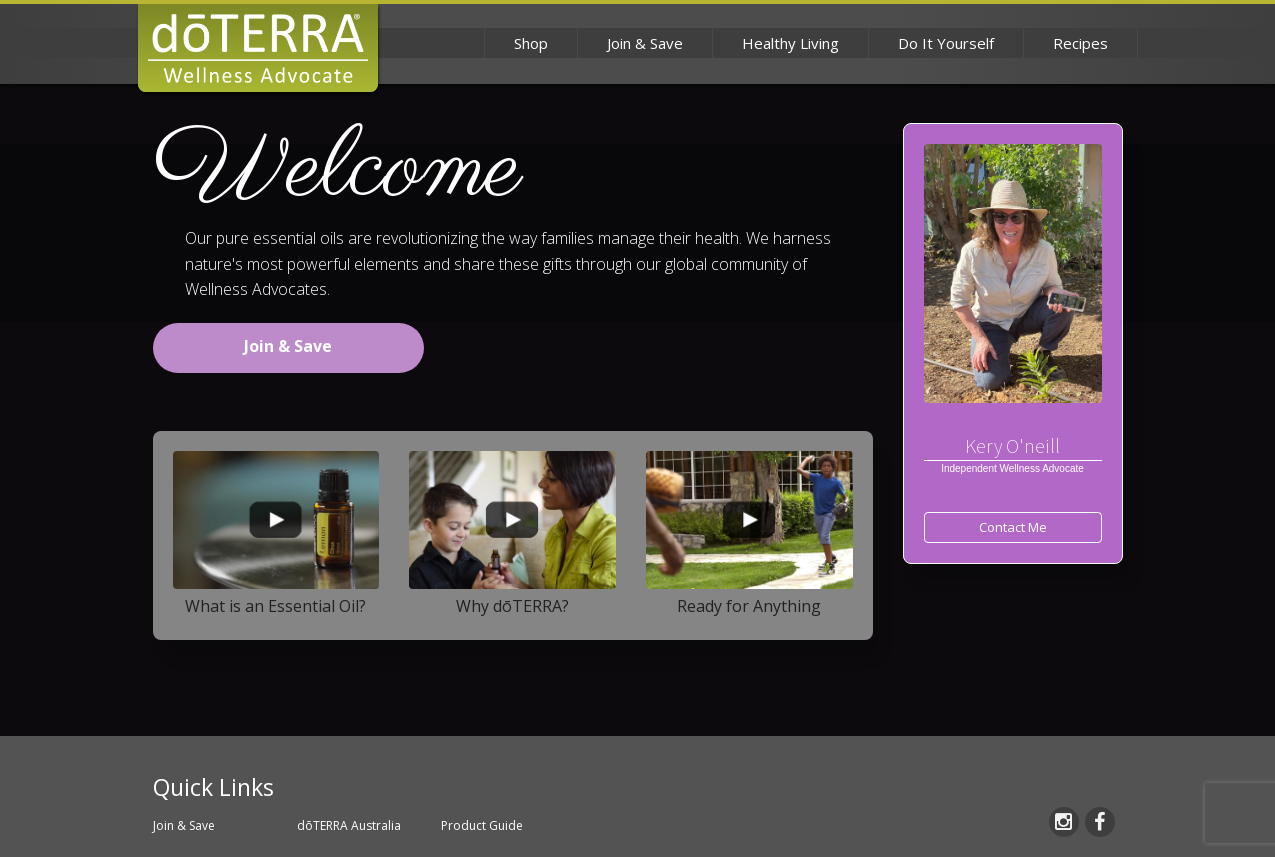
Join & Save (645, 43)
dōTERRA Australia (349, 825)
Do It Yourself (946, 43)
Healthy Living (790, 43)
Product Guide (482, 825)
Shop (531, 43)
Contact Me (1013, 527)
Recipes (1080, 43)
